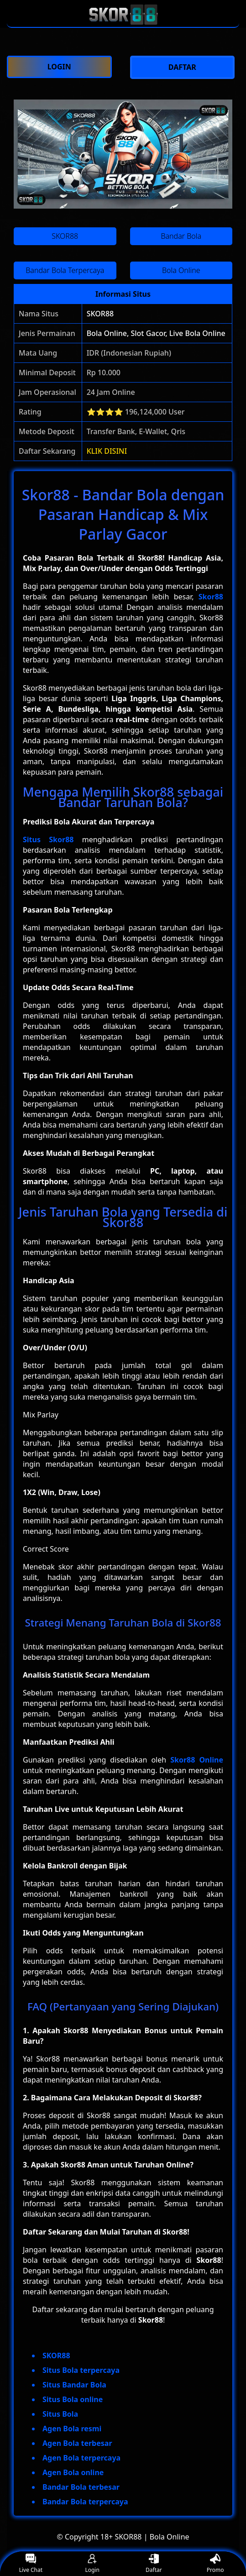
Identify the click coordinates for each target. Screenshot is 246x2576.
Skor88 (211, 597)
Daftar (154, 2564)
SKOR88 (100, 314)
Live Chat (30, 2564)
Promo (215, 2564)
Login (92, 2564)
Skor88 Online (196, 1760)
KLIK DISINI (107, 451)
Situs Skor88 (48, 839)
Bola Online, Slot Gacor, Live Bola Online (156, 333)
